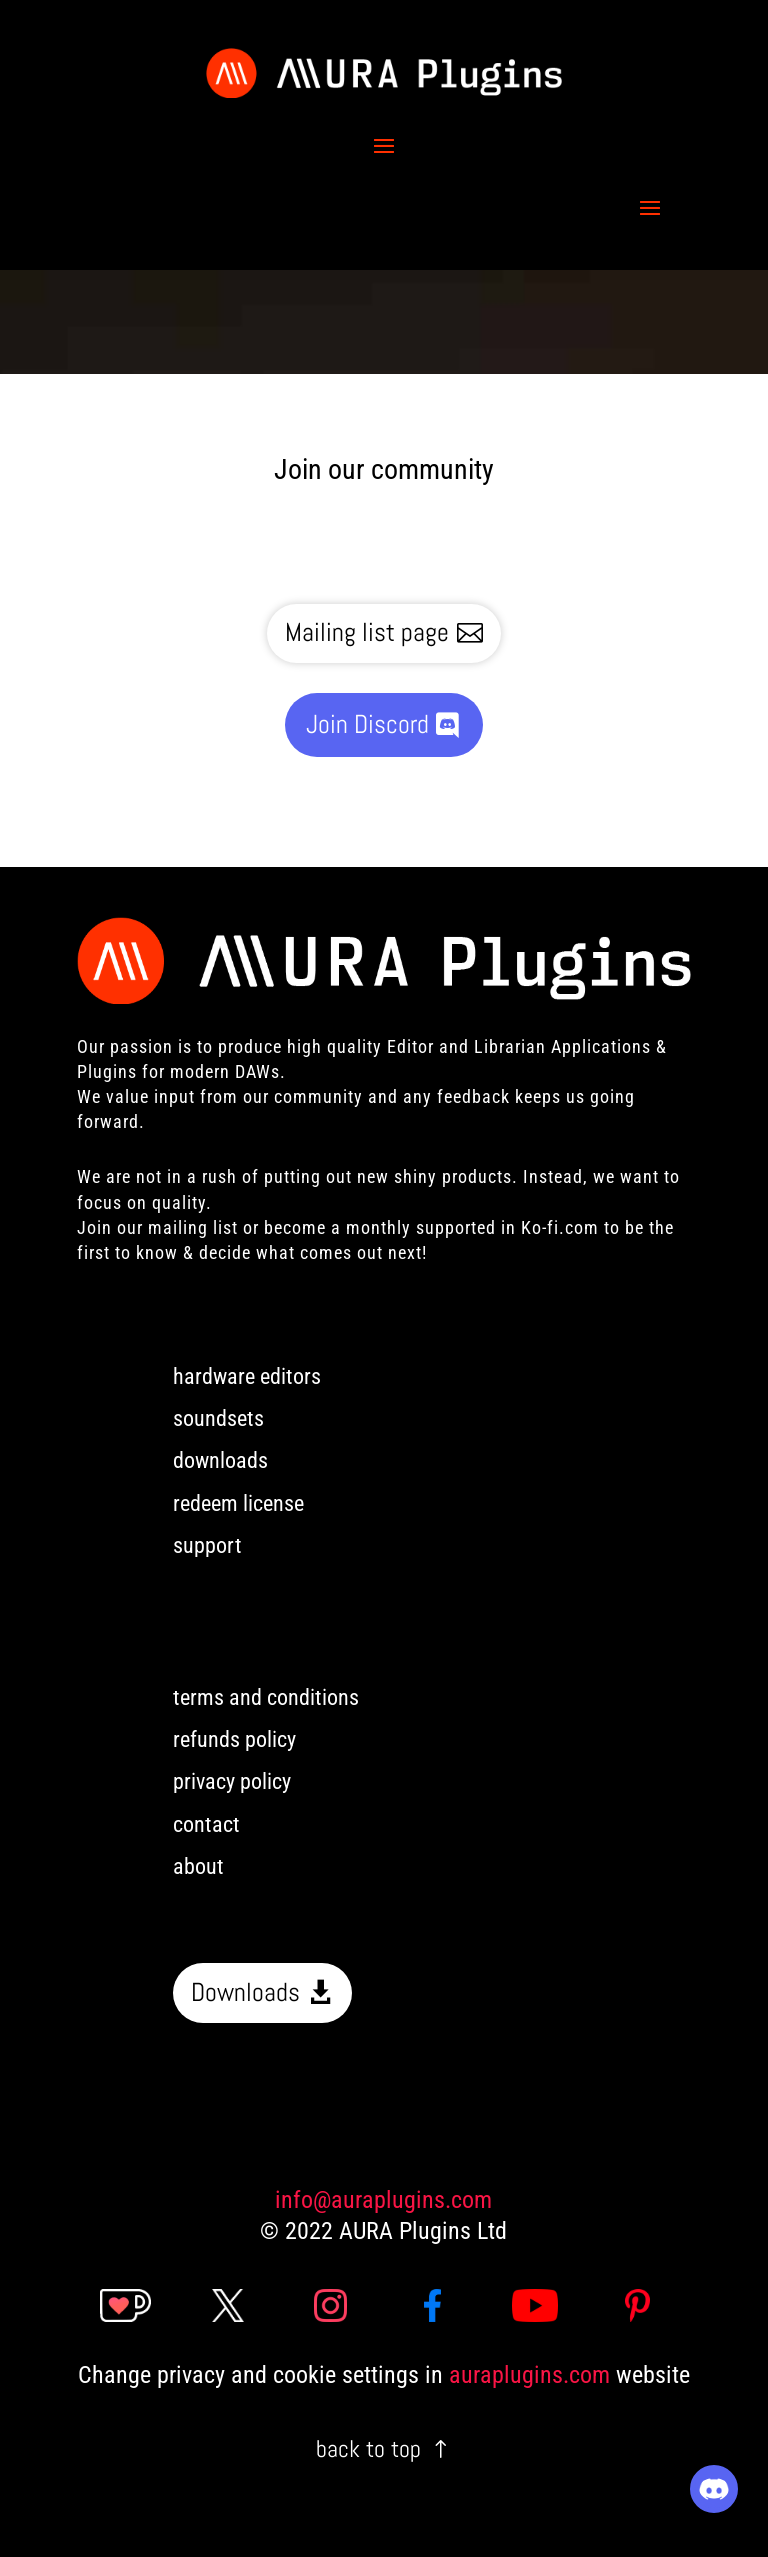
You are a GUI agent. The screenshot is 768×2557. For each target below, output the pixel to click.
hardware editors (247, 1376)
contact (206, 1824)
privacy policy (232, 1781)
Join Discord (367, 724)
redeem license (238, 1503)
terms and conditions (266, 1697)
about (198, 1866)
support (207, 1545)
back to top (368, 2448)
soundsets (218, 1418)
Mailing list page (367, 632)
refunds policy (234, 1739)
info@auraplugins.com (383, 2200)
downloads (220, 1460)
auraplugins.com (529, 2375)
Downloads (245, 1992)
